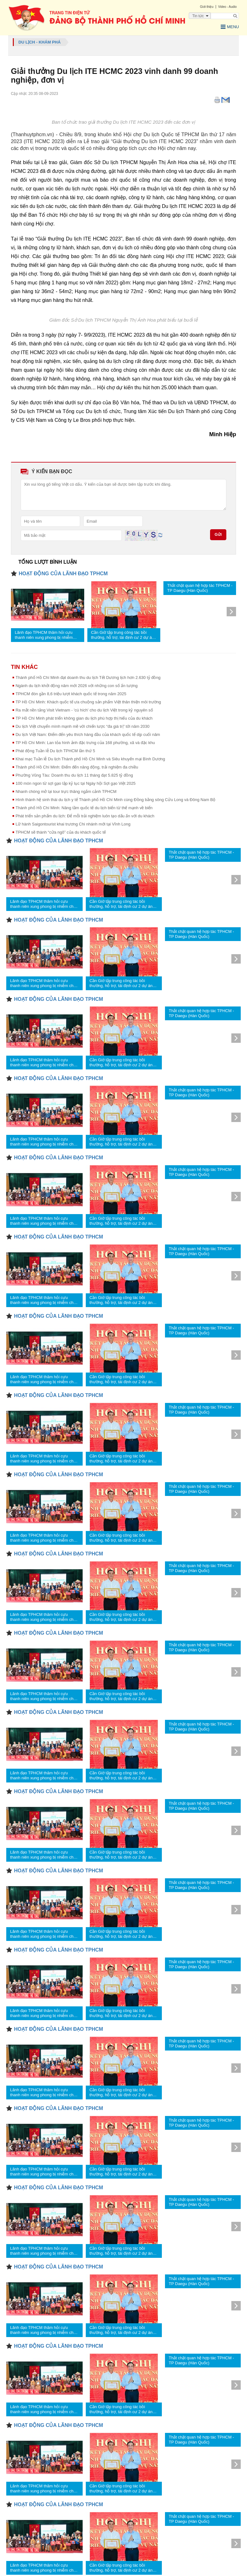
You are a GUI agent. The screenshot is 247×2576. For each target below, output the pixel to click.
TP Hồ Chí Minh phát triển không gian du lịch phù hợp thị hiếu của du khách (84, 717)
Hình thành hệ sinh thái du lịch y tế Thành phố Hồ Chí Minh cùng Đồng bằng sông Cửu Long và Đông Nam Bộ (116, 798)
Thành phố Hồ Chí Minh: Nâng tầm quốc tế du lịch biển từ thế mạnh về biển (84, 806)
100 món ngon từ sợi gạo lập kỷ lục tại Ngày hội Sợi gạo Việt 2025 (76, 782)
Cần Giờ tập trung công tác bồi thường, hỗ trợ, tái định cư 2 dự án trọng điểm (122, 634)
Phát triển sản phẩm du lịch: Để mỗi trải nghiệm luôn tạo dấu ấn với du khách (85, 815)
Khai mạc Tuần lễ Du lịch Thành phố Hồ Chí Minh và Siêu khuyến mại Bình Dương (90, 758)
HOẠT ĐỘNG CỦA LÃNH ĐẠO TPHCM (63, 573)
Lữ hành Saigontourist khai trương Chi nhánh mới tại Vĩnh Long (73, 823)
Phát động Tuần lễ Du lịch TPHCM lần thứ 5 (55, 749)
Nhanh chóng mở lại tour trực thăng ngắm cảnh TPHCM (66, 790)
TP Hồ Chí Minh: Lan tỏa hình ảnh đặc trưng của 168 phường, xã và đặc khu (85, 741)
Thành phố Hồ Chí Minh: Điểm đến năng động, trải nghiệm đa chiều (77, 766)
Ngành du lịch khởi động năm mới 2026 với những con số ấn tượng (77, 684)
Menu (227, 28)
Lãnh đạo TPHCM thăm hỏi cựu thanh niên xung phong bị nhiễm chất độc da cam (44, 634)
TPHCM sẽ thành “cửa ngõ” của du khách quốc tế (61, 831)
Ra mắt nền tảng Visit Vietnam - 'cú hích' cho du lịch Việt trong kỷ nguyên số (84, 709)
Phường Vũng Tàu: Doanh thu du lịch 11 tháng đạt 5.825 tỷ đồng (74, 774)
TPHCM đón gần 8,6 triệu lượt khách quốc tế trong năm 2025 (71, 693)
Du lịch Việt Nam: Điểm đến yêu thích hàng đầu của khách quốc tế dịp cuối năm (88, 733)
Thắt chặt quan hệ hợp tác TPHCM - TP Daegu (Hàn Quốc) (200, 587)
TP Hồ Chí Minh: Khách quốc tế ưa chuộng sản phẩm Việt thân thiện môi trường (88, 701)
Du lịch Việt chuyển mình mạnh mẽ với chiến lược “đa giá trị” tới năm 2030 (83, 725)
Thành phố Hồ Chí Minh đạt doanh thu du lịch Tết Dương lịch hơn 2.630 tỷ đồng (88, 676)
